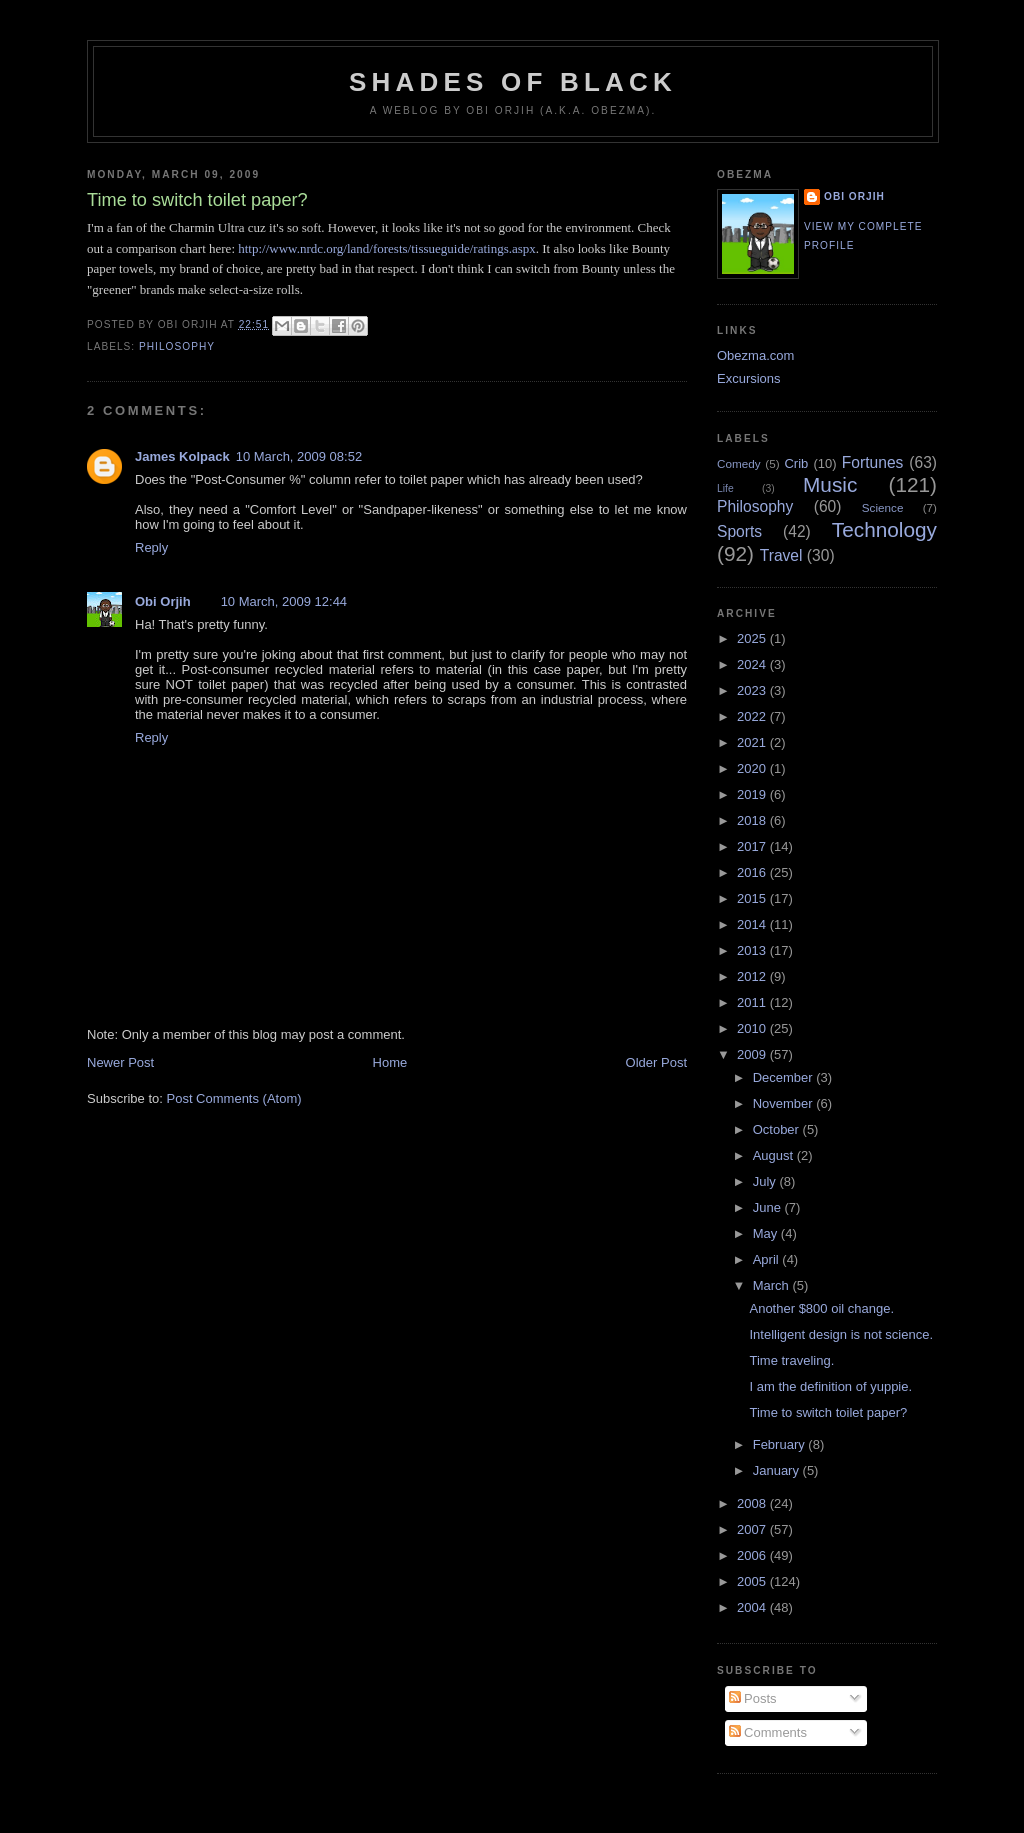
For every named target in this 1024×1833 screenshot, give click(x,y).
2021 (753, 742)
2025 (753, 638)
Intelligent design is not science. (841, 1334)
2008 (753, 1503)
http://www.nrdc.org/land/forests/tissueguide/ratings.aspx (387, 248)
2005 (753, 1581)
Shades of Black (513, 82)
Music (830, 484)
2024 (753, 664)
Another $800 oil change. (821, 1308)
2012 (753, 976)
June (769, 1207)
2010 (753, 1028)
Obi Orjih (163, 601)
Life (725, 488)
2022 (753, 716)
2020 (753, 768)
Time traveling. (791, 1360)
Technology (884, 529)
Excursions (749, 378)
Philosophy (177, 346)
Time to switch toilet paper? (828, 1412)
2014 (753, 924)
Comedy (739, 463)
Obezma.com (755, 355)
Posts (753, 1698)
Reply (151, 547)
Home (390, 1062)
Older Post (656, 1062)
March (773, 1285)
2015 (753, 898)
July (766, 1181)
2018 (753, 820)
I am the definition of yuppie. (830, 1386)
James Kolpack (182, 456)
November (785, 1103)
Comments (768, 1732)
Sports (739, 531)
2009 (753, 1054)
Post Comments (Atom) (234, 1098)
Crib (796, 463)
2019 (753, 794)
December (785, 1077)
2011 (753, 1002)
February (781, 1444)
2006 (753, 1555)
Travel (781, 555)
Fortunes (873, 462)
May (767, 1233)
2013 (753, 950)
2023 (753, 690)
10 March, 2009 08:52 (299, 456)
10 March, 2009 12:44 (284, 601)
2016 (753, 872)
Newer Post (120, 1062)
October (778, 1129)
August (775, 1155)
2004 (753, 1607)
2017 (753, 846)
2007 (753, 1529)
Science (883, 507)
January (778, 1470)
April (768, 1259)
